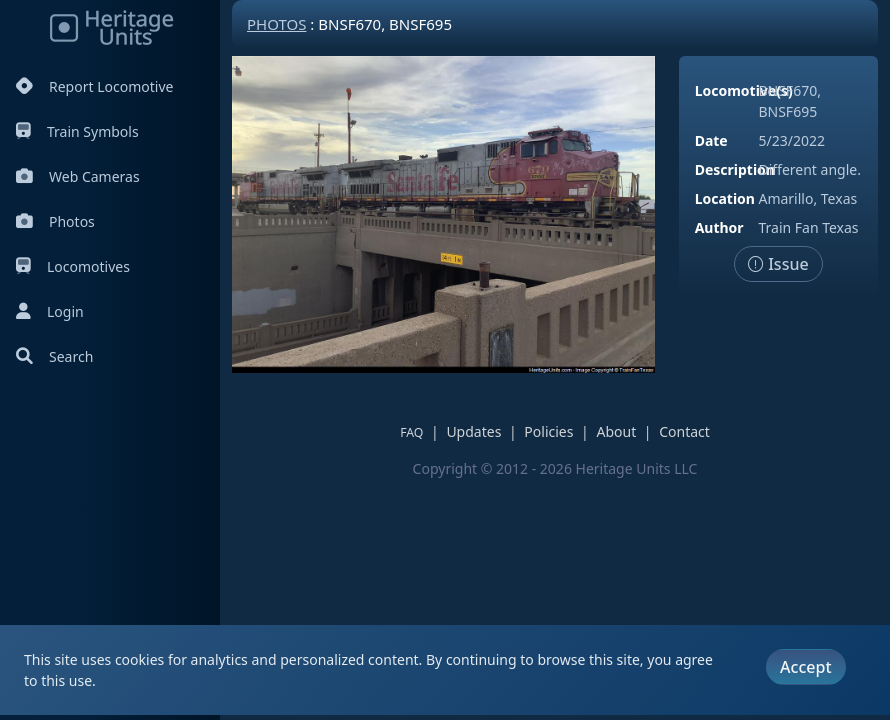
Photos (55, 221)
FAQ (411, 432)
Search (54, 356)
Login (50, 311)
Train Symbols (77, 131)
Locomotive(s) (744, 90)
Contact (684, 431)
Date (711, 140)
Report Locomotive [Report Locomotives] (94, 86)
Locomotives (73, 266)
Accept (805, 667)
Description (735, 169)
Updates (473, 431)
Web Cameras (78, 176)
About (616, 431)
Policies (548, 431)
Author (719, 227)
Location (725, 198)
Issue (778, 264)
